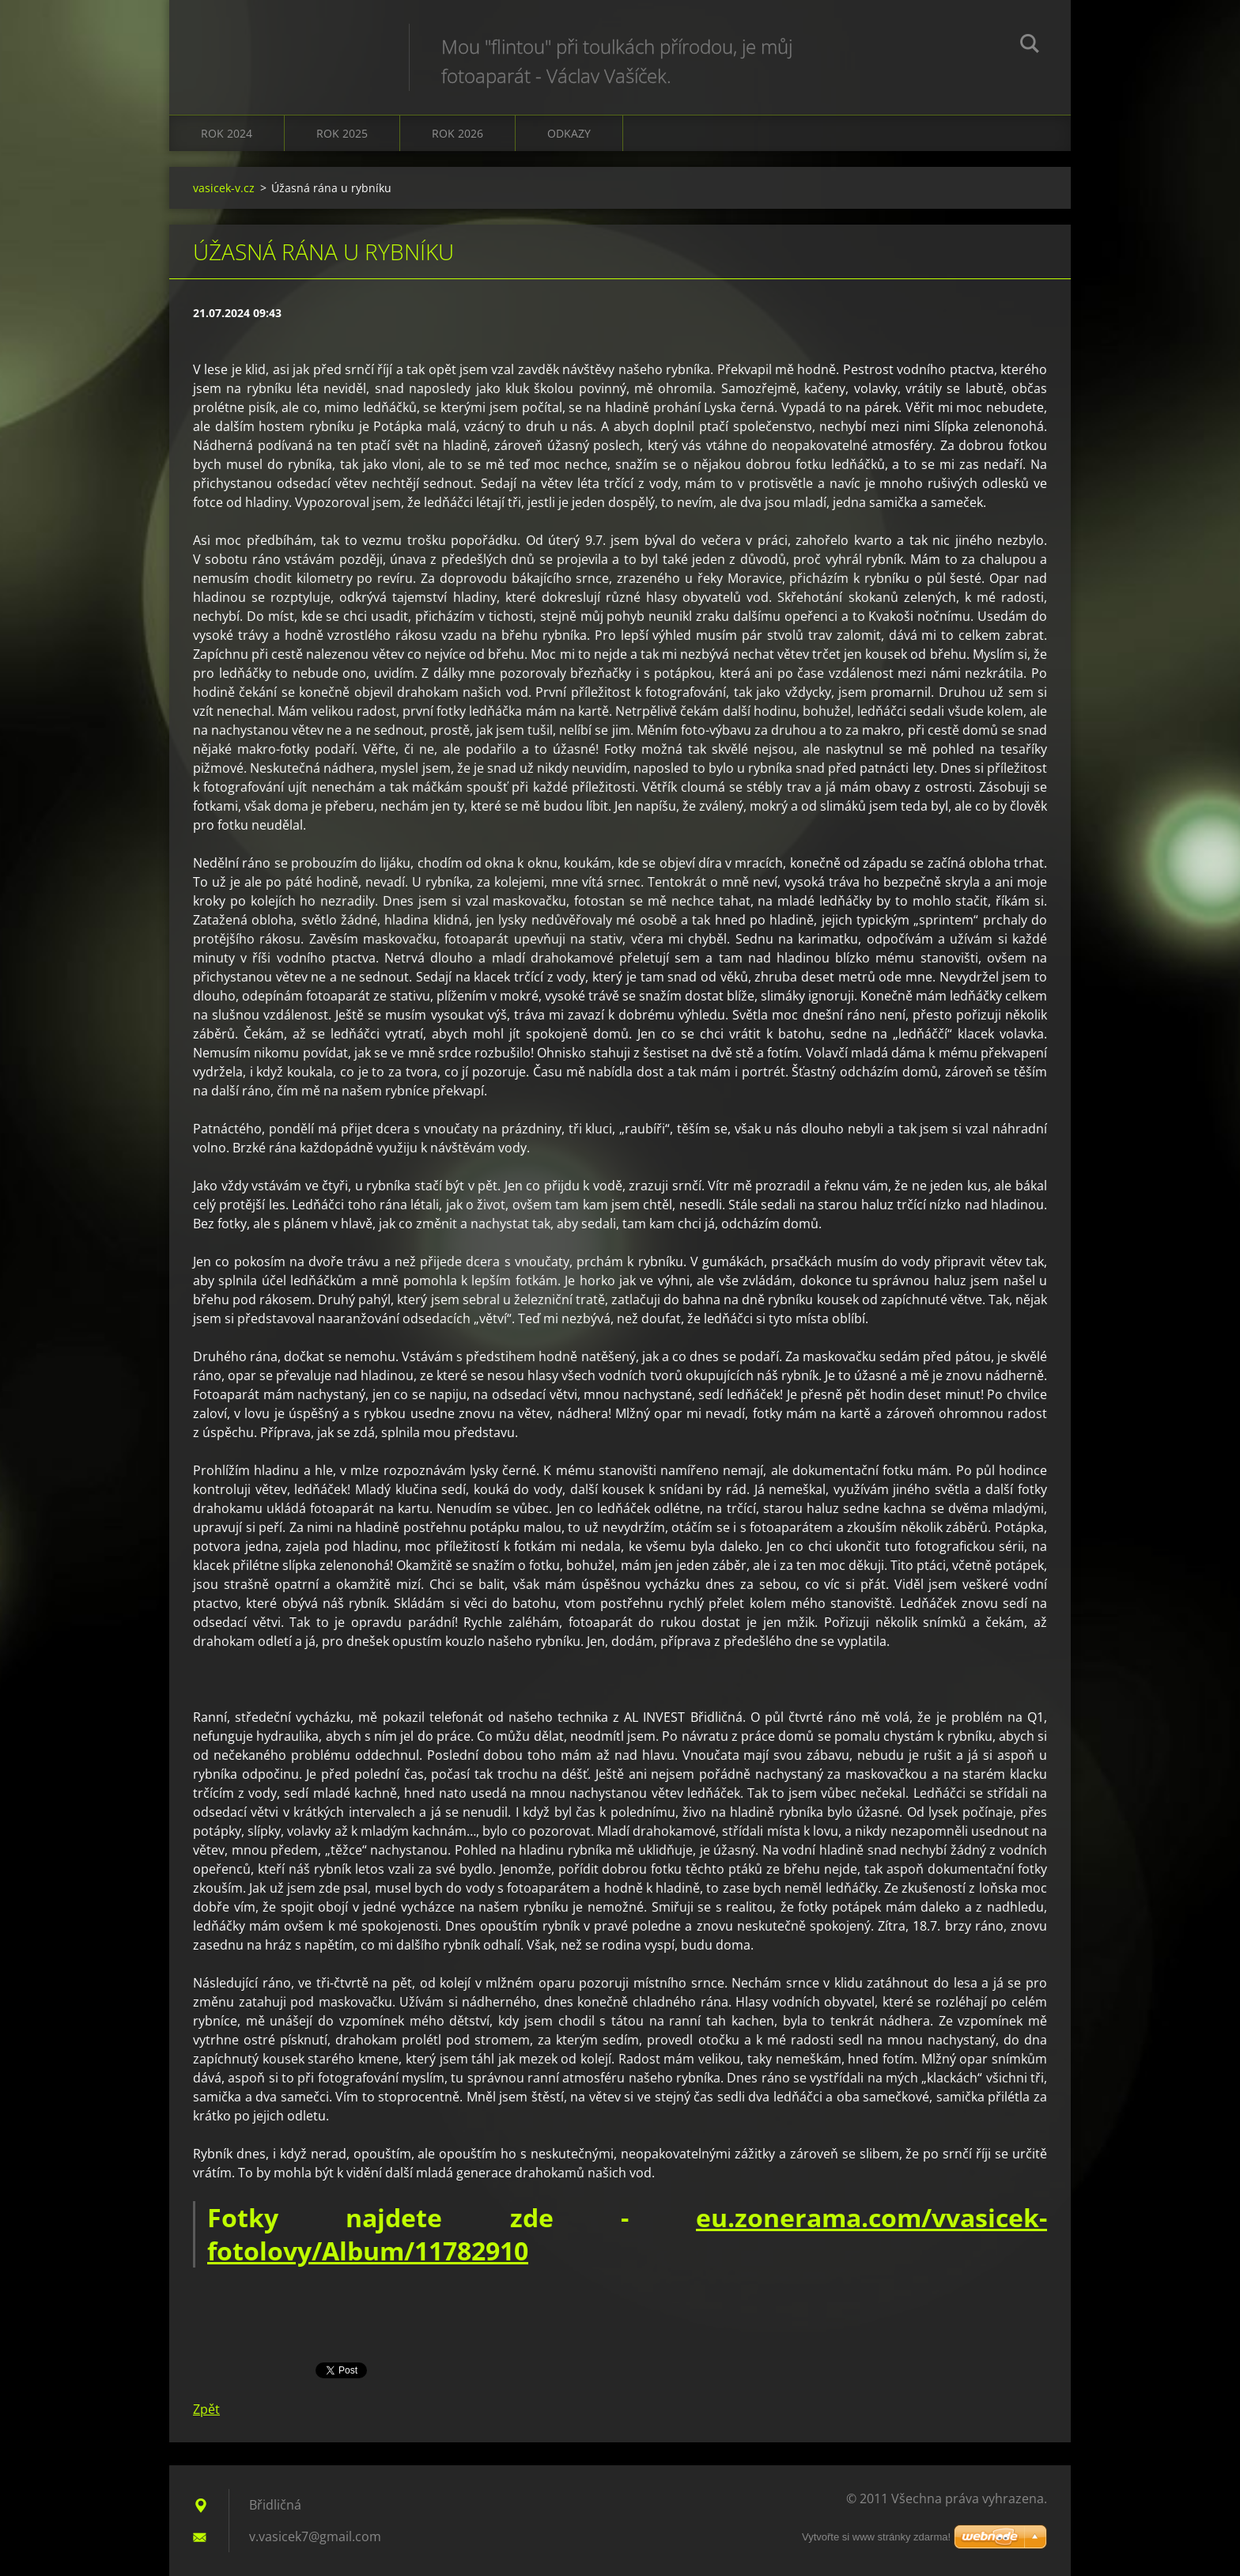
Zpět (206, 2409)
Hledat (1029, 46)
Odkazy (569, 133)
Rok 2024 (226, 133)
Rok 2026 (457, 133)
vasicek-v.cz (224, 187)
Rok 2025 (342, 133)
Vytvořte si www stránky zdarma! (876, 2537)
